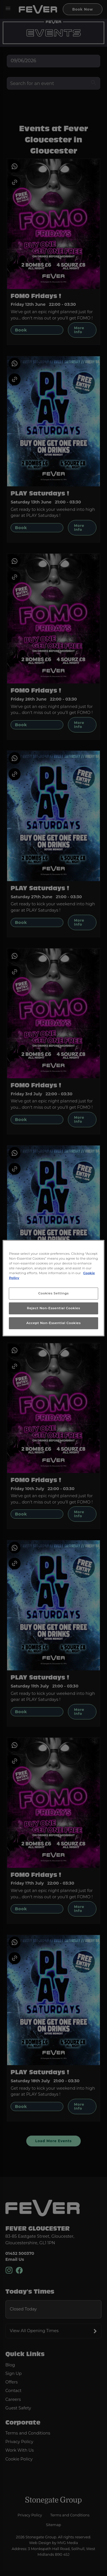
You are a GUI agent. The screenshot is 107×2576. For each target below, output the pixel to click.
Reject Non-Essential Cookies (53, 1308)
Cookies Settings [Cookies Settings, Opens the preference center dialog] (53, 1293)
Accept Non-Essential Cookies (53, 1323)
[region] (53, 1288)
